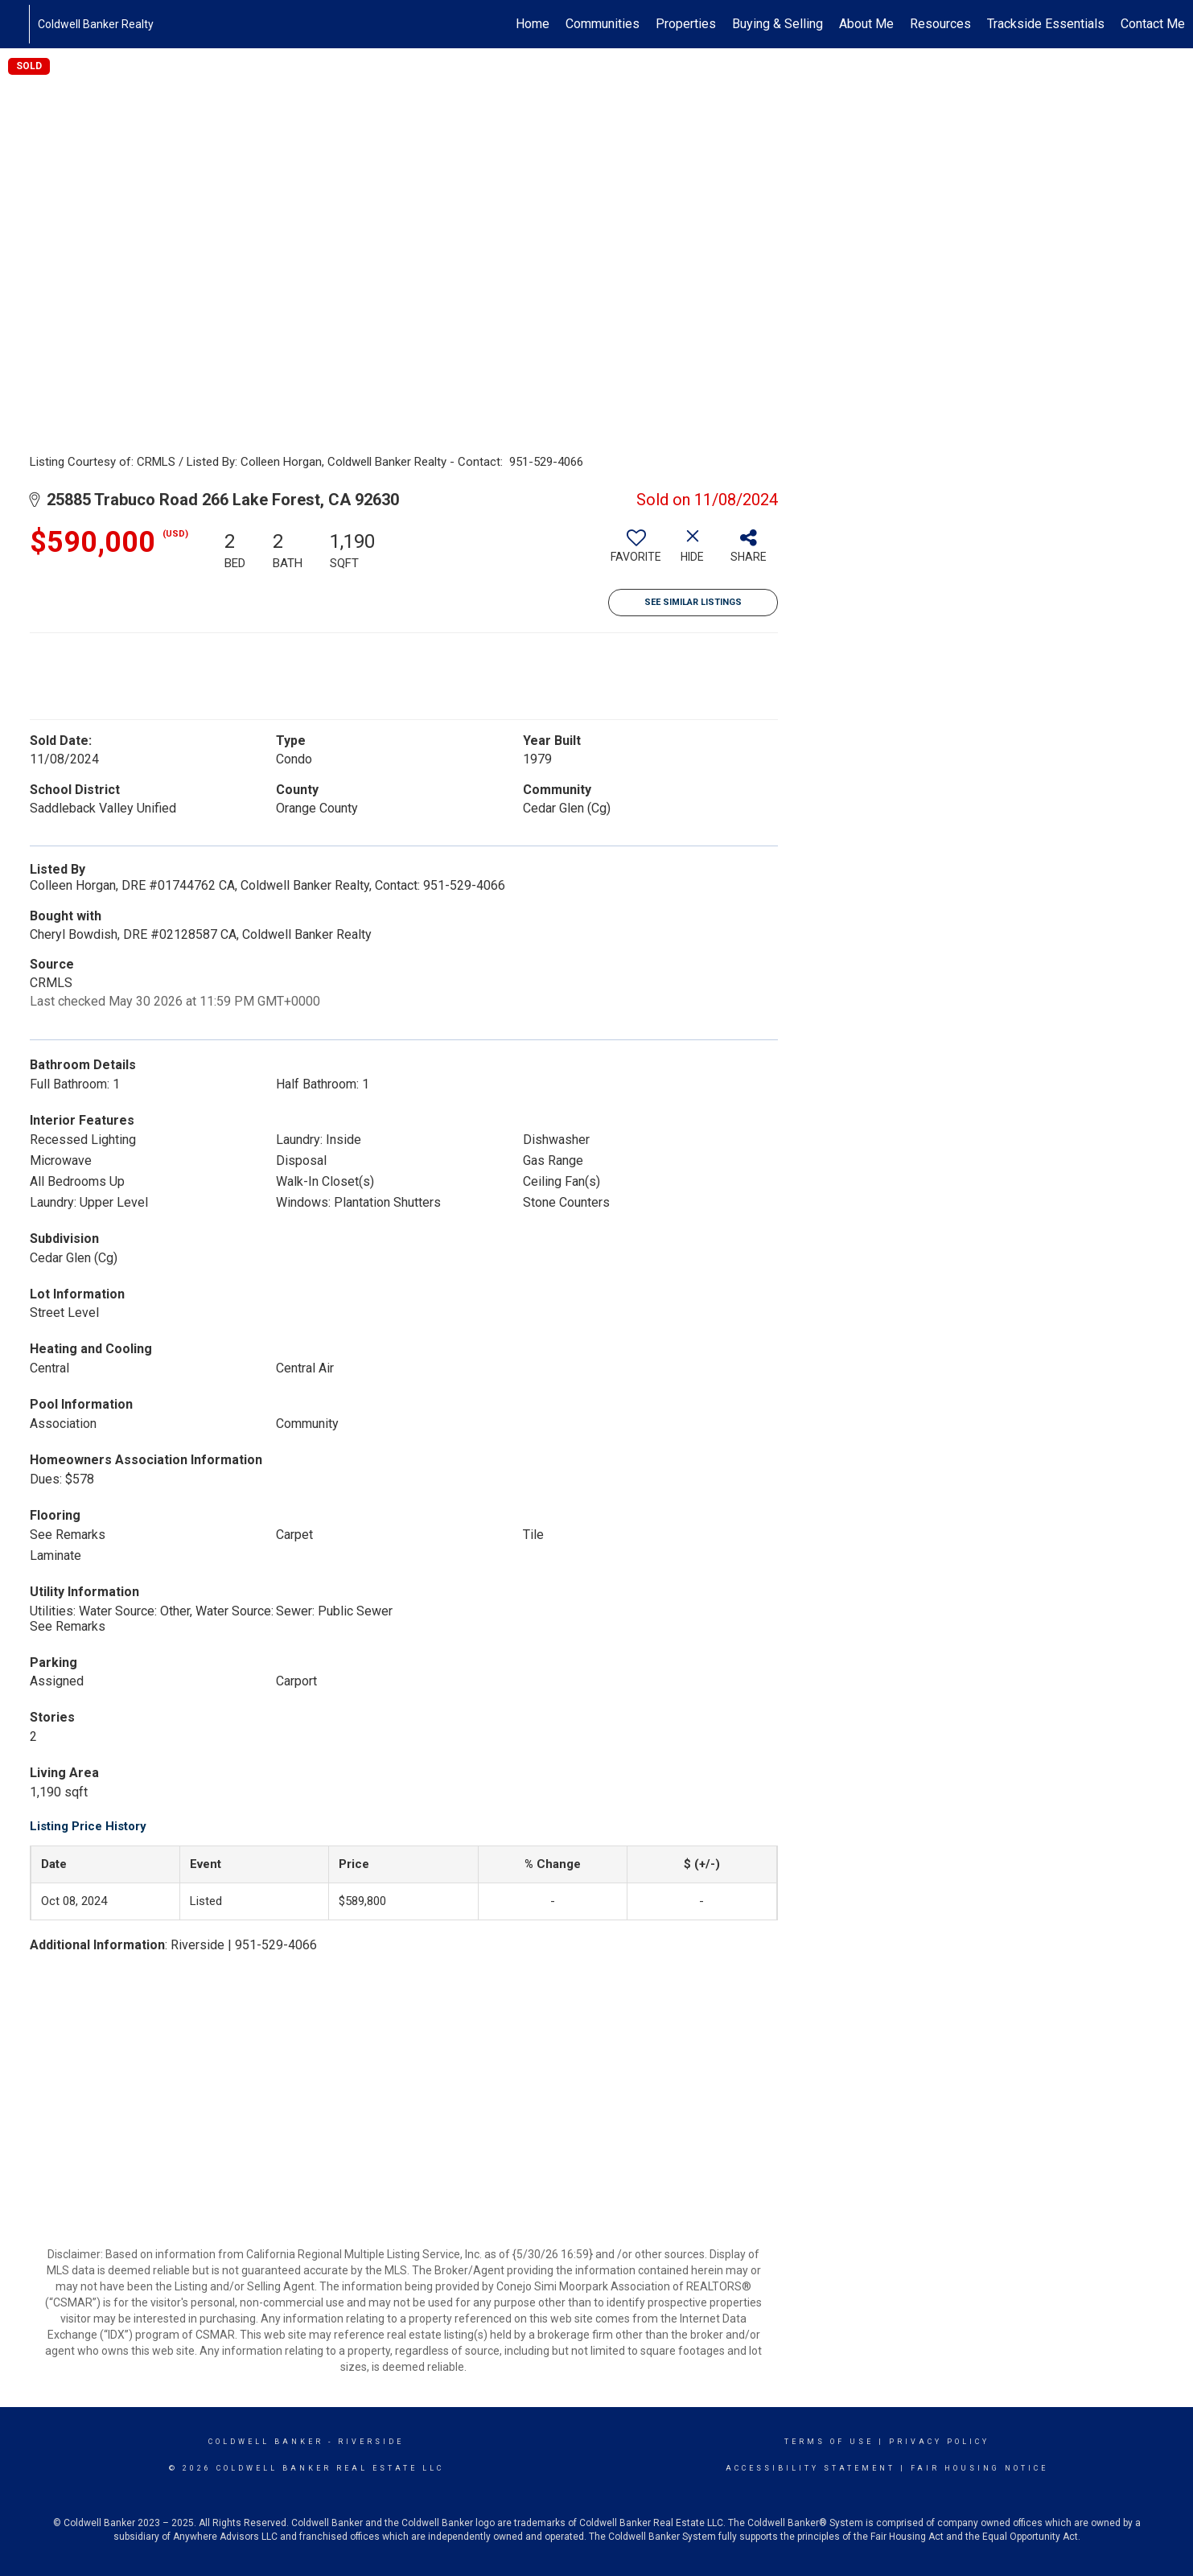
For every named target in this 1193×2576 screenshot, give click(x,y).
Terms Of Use (829, 2442)
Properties (686, 23)
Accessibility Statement (810, 2468)
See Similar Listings (693, 602)
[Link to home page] (20, 24)
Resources (940, 23)
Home (532, 23)
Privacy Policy (939, 2442)
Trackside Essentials (1046, 23)
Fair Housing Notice (979, 2468)
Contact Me (1153, 23)
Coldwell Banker (265, 2442)
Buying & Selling (777, 23)
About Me (866, 23)
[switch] (636, 552)
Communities (603, 23)
